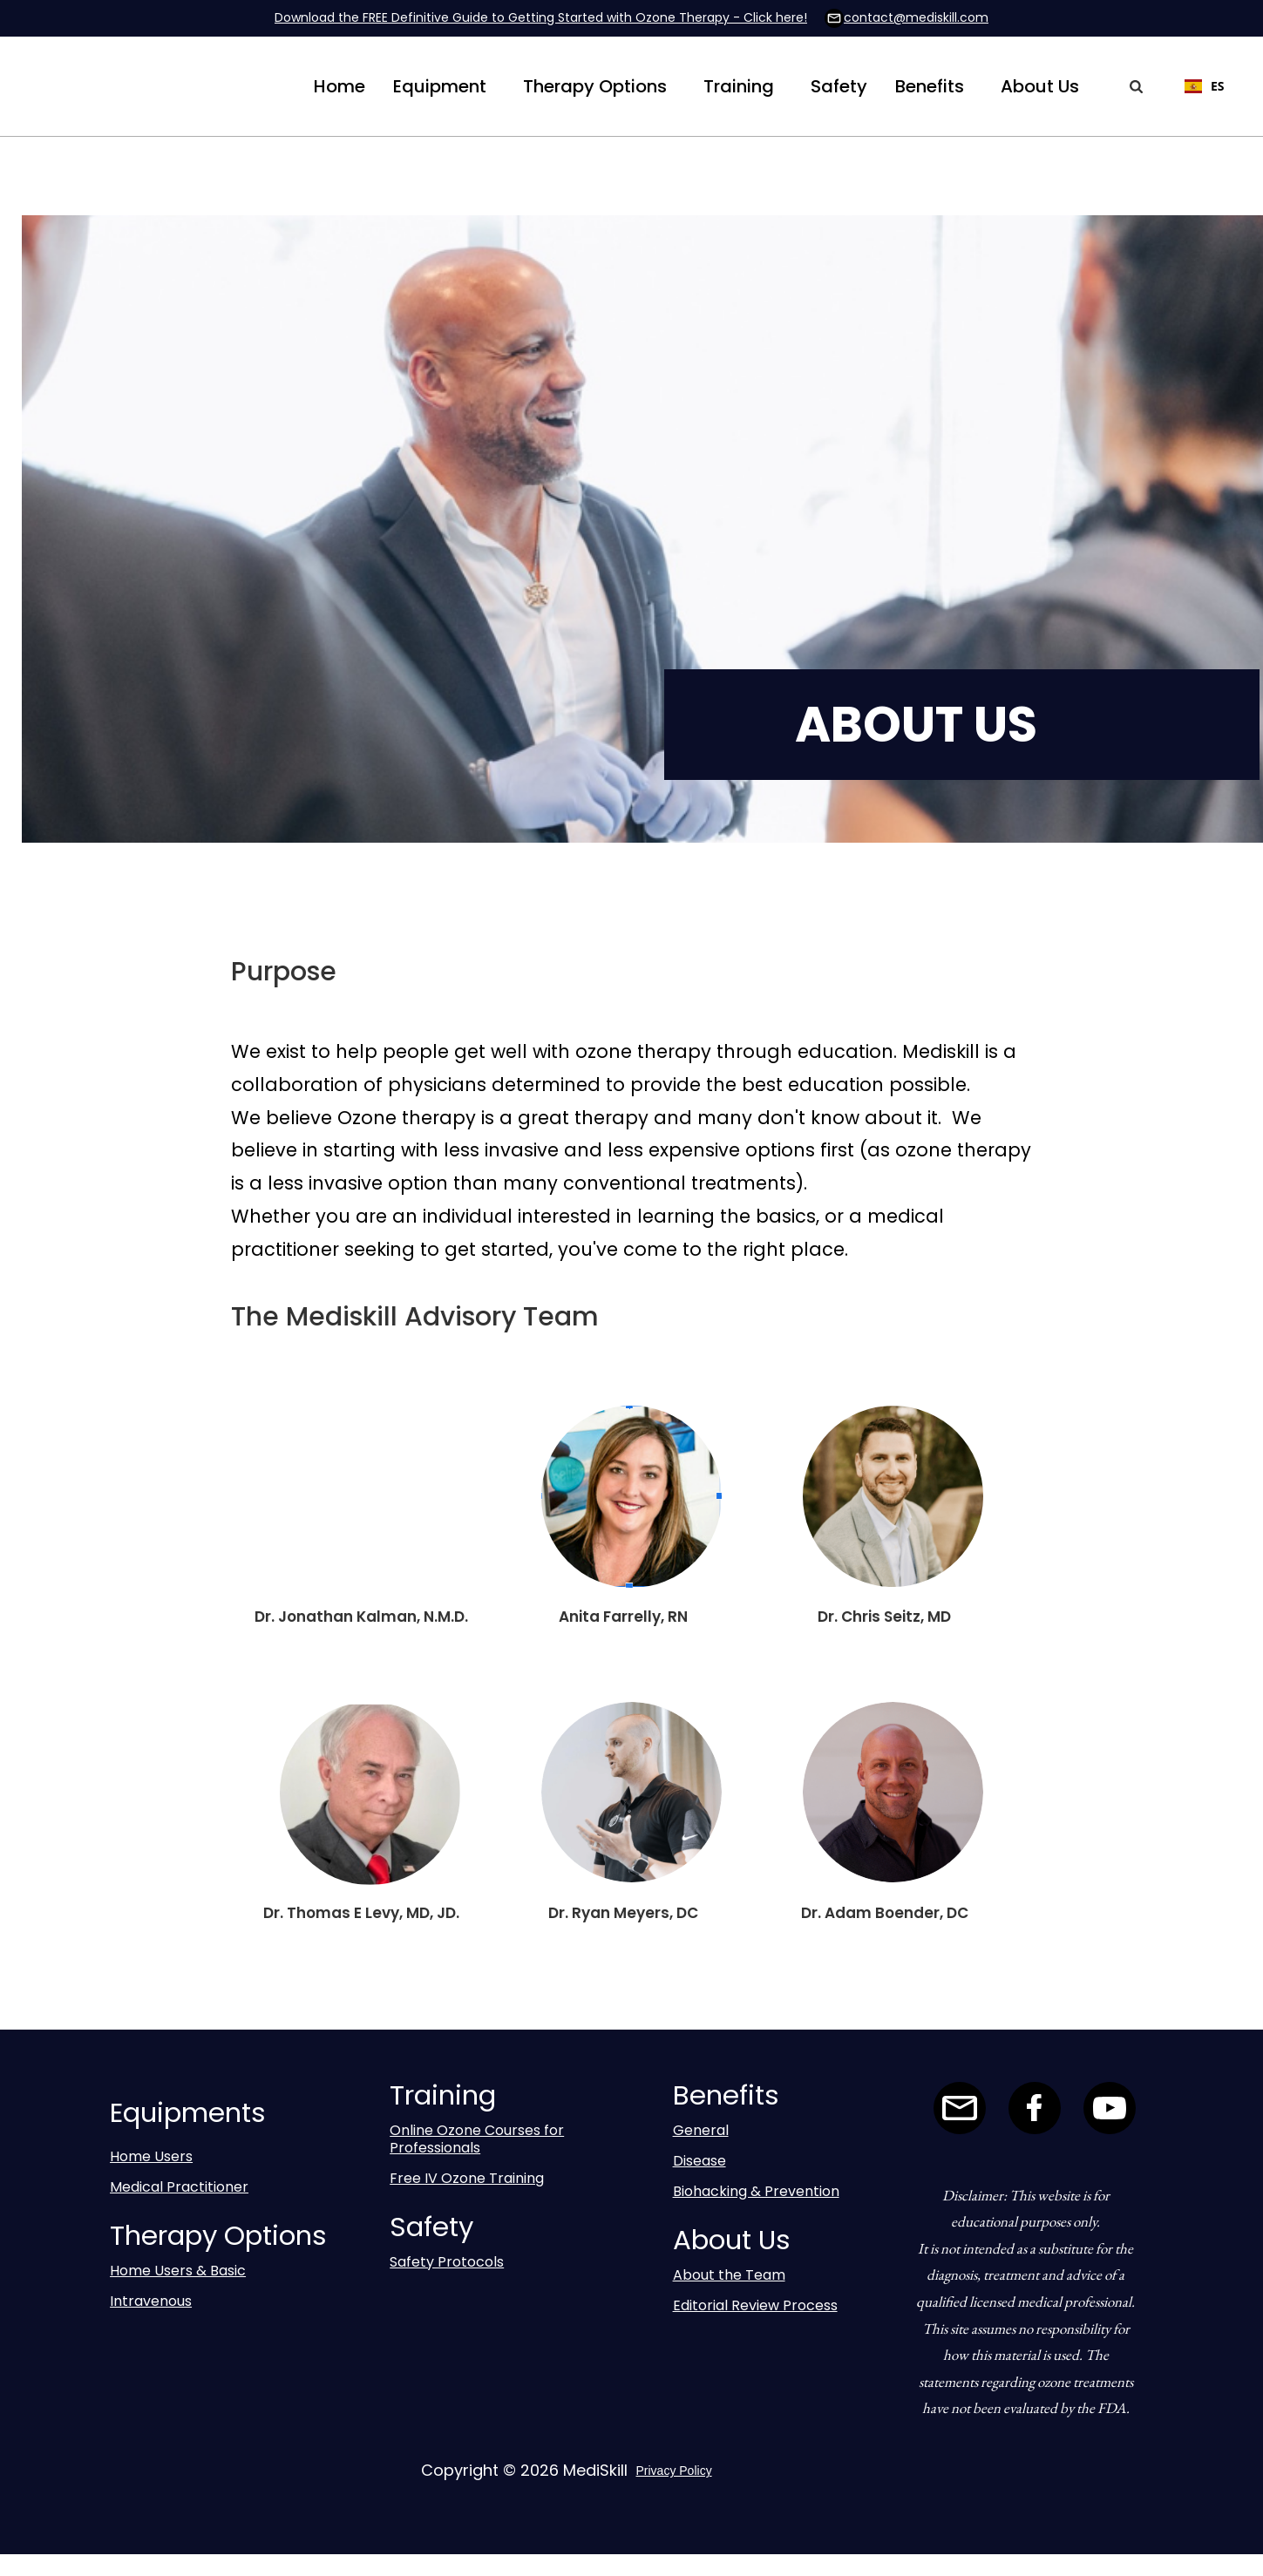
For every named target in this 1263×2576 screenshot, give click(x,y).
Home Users (151, 2156)
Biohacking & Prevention (756, 2191)
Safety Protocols (447, 2262)
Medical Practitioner (179, 2187)
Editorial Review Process (755, 2305)
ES (1205, 86)
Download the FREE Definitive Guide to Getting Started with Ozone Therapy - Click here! (541, 17)
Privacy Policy (674, 2471)
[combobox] (1196, 86)
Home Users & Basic (178, 2271)
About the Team (729, 2275)
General (701, 2130)
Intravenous (151, 2301)
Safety (839, 86)
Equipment (439, 86)
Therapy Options (595, 86)
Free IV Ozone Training (467, 2178)
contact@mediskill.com (916, 17)
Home (339, 86)
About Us (1040, 86)
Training (738, 86)
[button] (439, 86)
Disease (699, 2161)
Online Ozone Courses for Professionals (477, 2139)
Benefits (929, 86)
